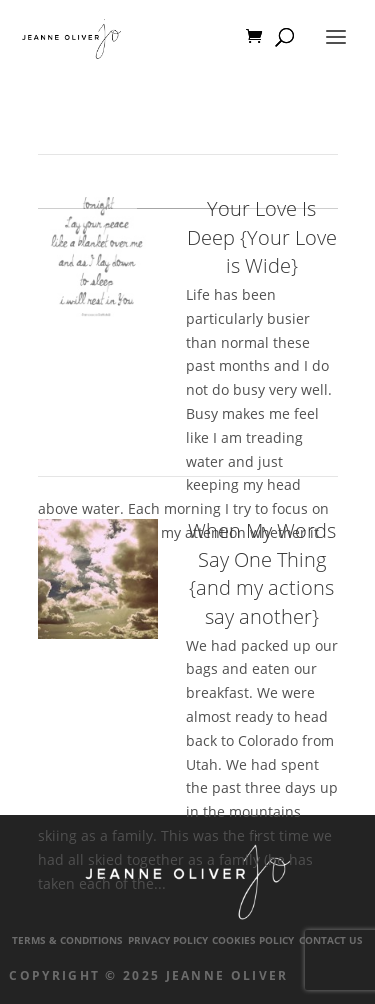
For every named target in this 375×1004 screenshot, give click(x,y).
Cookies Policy (253, 940)
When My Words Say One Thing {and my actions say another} (262, 573)
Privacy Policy (168, 940)
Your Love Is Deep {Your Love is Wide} (262, 237)
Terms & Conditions (67, 940)
